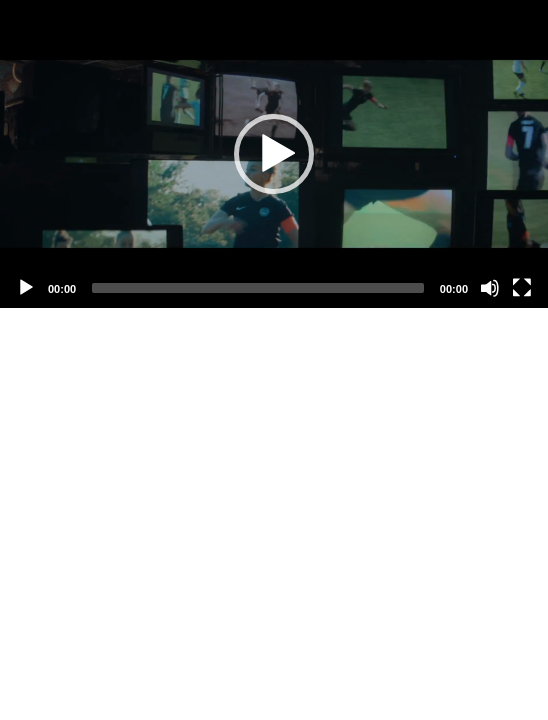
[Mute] (490, 288)
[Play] (26, 288)
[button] (274, 154)
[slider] (258, 288)
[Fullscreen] (522, 288)
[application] (274, 154)
